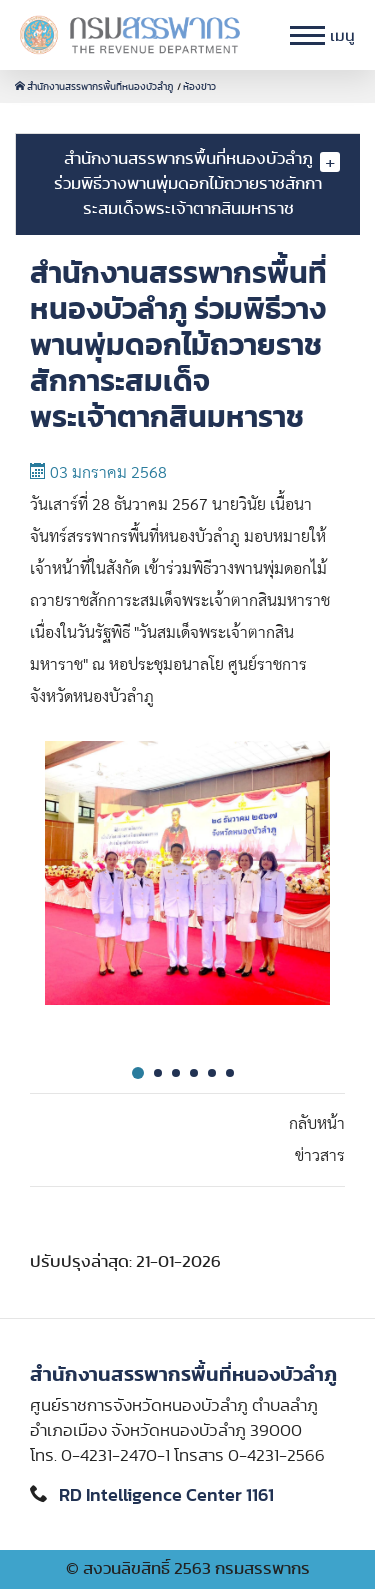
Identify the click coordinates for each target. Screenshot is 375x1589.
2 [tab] (158, 1073)
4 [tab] (194, 1073)
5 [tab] (212, 1073)
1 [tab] (138, 1073)
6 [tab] (230, 1073)
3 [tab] (176, 1073)
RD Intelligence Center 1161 (166, 1496)
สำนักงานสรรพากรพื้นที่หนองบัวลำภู (95, 87)
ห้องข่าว (199, 87)
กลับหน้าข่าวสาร (317, 1140)
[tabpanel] (187, 889)
